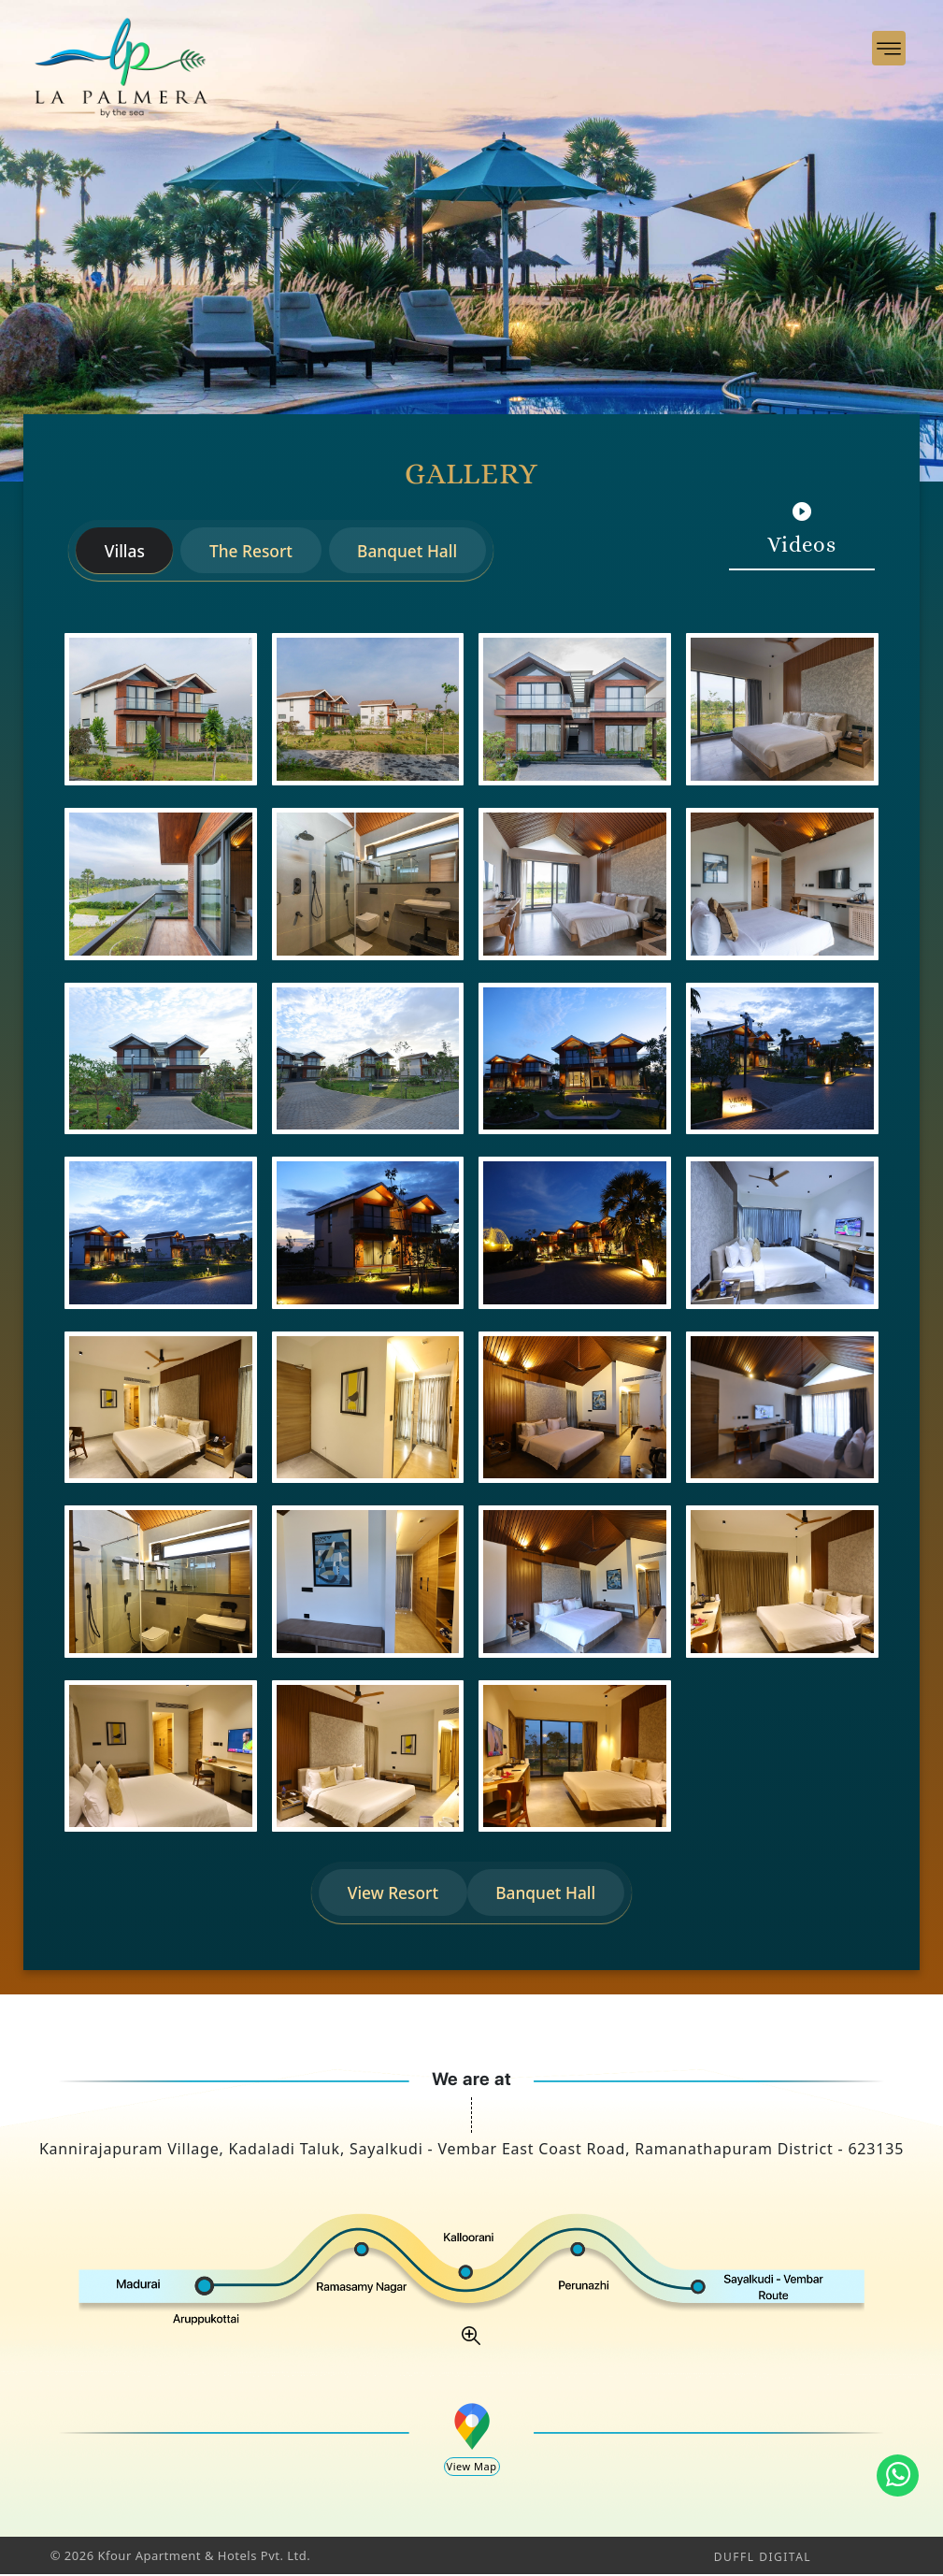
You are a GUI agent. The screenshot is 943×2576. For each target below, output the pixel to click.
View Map (472, 2468)
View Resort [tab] (391, 1893)
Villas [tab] (126, 551)
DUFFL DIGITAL (762, 2559)
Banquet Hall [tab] (416, 551)
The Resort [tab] (256, 551)
